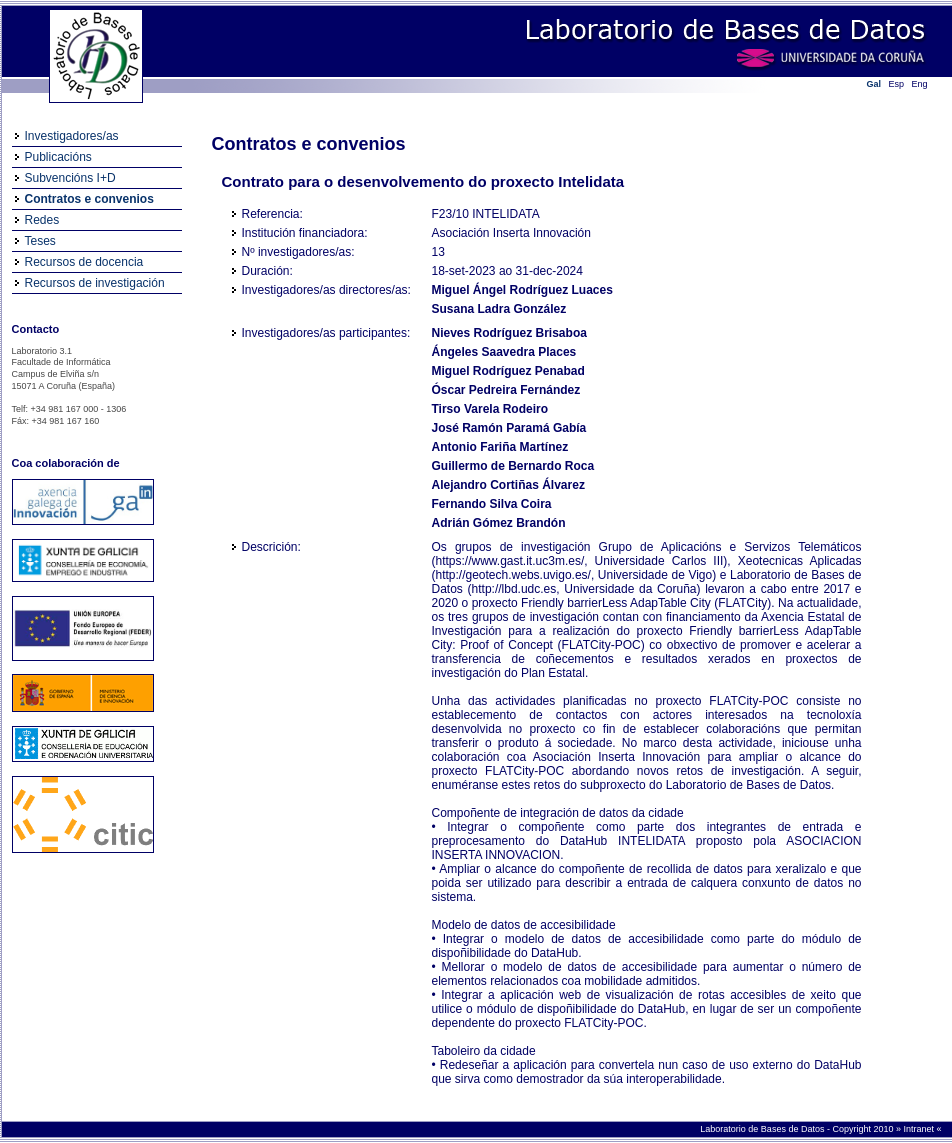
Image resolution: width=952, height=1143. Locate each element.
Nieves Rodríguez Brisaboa (509, 333)
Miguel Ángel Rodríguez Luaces (522, 290)
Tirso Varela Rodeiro (490, 409)
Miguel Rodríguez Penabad (508, 371)
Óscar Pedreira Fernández (506, 390)
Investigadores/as (72, 136)
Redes (42, 220)
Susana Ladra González (499, 309)
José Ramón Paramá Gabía (509, 428)
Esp (897, 84)
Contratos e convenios (89, 199)
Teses (40, 241)
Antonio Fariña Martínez (500, 447)
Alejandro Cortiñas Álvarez (508, 485)
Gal (874, 84)
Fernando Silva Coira (492, 504)
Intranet (919, 1129)
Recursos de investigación (95, 283)
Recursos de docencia (84, 262)
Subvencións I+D (70, 178)
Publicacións (58, 157)
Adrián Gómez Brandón (499, 523)
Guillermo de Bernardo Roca (513, 466)
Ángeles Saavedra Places (504, 352)
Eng (920, 84)
